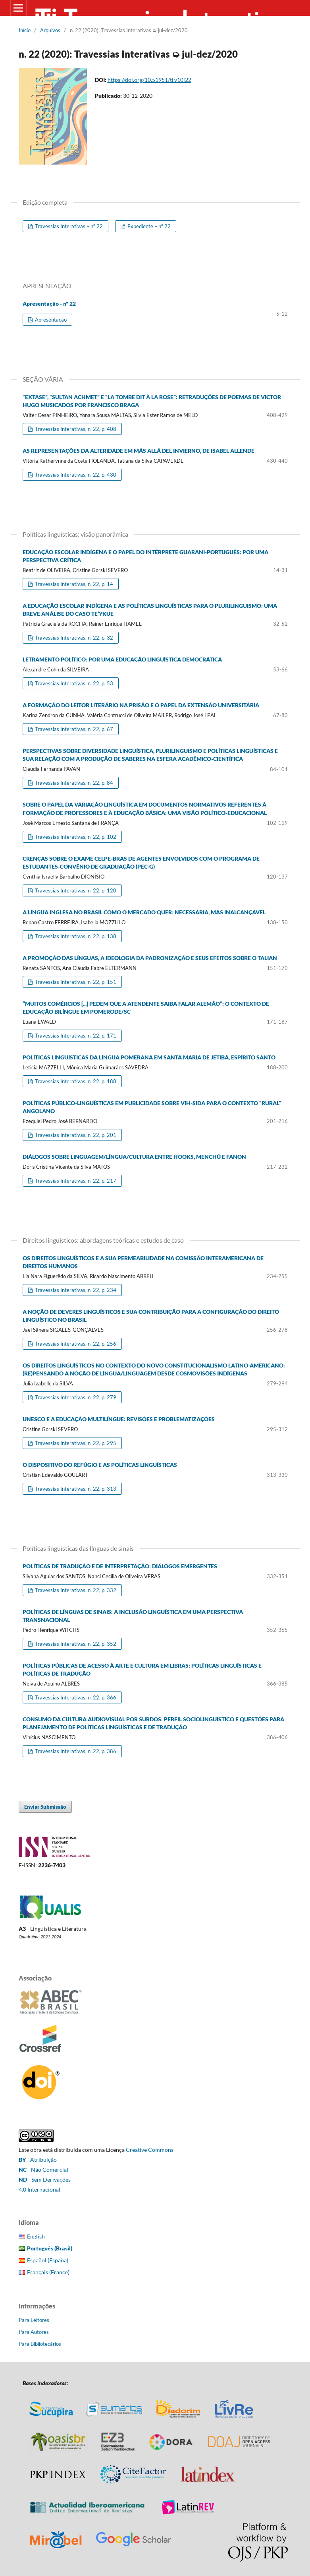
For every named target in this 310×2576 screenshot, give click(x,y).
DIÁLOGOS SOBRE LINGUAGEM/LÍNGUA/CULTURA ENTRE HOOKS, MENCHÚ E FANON (134, 1156)
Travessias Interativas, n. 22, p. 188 (75, 1081)
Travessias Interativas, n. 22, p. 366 (75, 1697)
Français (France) (48, 2272)
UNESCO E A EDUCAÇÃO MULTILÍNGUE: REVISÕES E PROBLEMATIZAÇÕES (119, 1419)
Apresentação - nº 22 (49, 303)
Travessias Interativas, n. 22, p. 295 (75, 1443)
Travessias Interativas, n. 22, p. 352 (75, 1644)
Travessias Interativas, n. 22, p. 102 (75, 837)
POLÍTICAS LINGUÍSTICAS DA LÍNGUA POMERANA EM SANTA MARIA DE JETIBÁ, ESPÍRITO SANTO (149, 1057)
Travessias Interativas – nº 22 (68, 226)
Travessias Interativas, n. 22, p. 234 (75, 1290)
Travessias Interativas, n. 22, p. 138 (75, 936)
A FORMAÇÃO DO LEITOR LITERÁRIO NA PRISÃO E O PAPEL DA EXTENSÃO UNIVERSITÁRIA (141, 705)
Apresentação (50, 319)
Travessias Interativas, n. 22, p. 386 (75, 1751)
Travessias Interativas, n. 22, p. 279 (75, 1397)
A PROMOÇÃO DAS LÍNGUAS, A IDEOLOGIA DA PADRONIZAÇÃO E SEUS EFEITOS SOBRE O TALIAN (150, 957)
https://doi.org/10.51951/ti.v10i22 (149, 79)
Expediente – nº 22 (148, 226)
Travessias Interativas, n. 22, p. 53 (73, 683)
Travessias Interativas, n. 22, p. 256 (75, 1343)
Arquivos (50, 30)
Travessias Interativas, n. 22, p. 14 (73, 584)
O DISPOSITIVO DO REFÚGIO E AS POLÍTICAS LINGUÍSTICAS (100, 1464)
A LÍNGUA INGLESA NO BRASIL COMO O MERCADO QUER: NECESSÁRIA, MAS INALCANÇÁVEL (144, 912)
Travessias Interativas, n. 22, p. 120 (75, 890)
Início (25, 30)
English (36, 2236)
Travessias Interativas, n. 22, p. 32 (73, 637)
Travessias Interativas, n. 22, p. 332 (75, 1590)
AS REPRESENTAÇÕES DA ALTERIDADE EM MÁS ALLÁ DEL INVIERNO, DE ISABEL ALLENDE (138, 450)
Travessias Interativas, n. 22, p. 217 (75, 1180)
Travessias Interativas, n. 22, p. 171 (75, 1035)
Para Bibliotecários (40, 2344)
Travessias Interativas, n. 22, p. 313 (75, 1489)
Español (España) (47, 2260)
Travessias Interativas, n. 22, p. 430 (75, 474)
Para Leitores (34, 2320)
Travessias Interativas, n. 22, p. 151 (75, 982)
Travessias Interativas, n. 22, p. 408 (75, 429)
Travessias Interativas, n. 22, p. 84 (73, 783)
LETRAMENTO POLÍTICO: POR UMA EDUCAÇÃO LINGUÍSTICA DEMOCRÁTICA (122, 659)
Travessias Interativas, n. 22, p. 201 (75, 1135)
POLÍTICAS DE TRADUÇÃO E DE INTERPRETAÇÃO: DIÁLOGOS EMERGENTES (120, 1566)
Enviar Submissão (45, 1807)
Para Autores (34, 2332)
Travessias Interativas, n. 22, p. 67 (73, 729)
